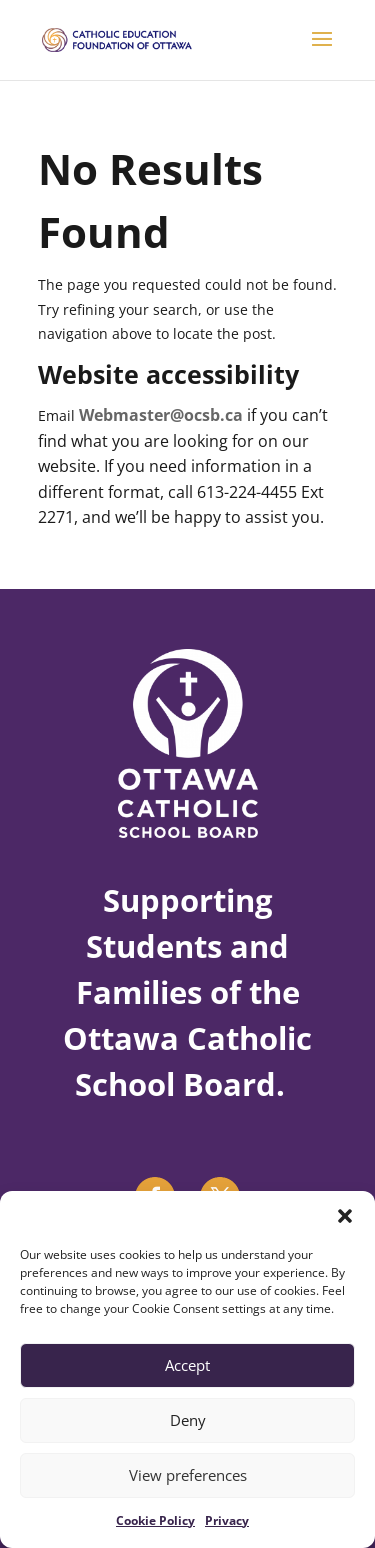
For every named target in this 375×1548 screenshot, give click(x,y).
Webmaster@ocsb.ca (161, 415)
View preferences (188, 1475)
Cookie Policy (155, 1520)
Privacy (227, 1520)
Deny (188, 1420)
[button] (345, 1216)
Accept (187, 1365)
